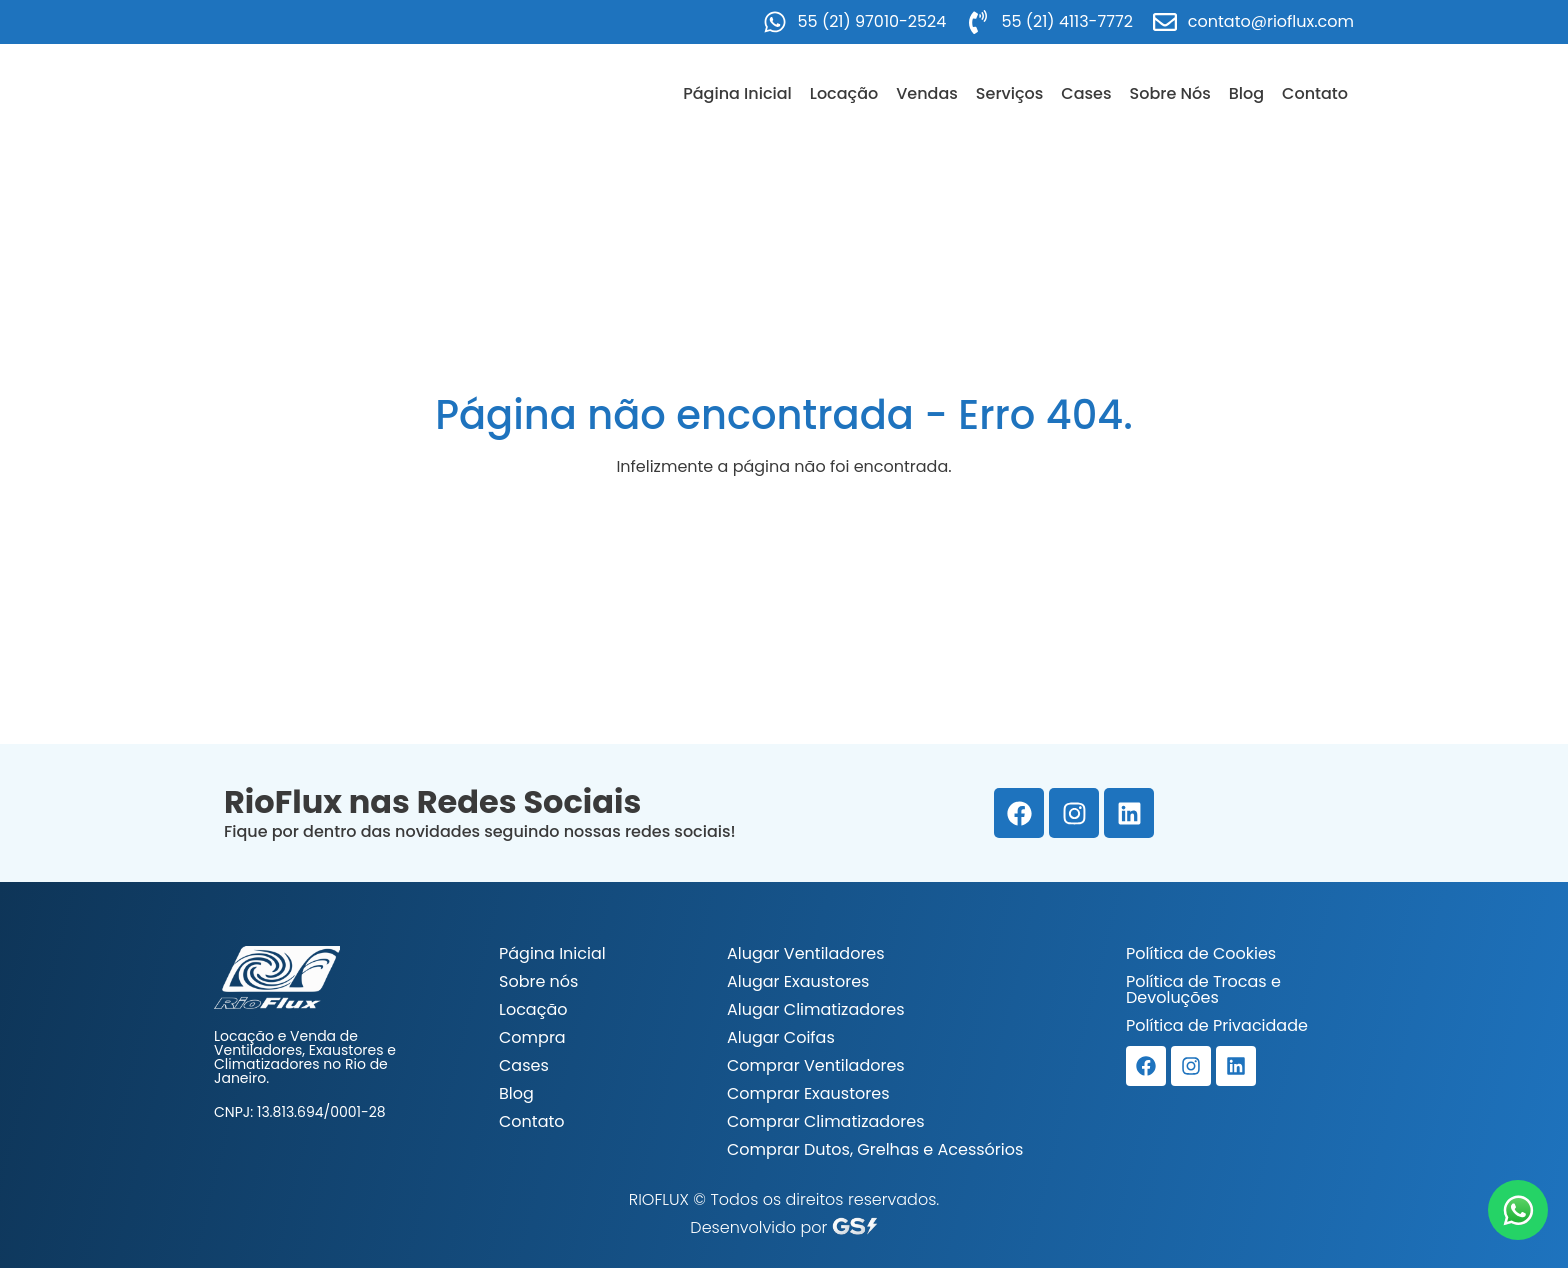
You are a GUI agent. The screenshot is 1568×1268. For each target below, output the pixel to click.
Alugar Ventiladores (806, 953)
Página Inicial (737, 93)
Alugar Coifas (781, 1037)
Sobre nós (538, 981)
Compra (532, 1037)
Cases (1086, 93)
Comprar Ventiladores (816, 1065)
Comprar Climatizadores (826, 1121)
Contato (1315, 93)
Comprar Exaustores (808, 1093)
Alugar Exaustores (798, 981)
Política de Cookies (1201, 953)
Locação (844, 93)
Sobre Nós (1170, 93)
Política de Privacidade (1217, 1025)
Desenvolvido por (783, 1227)
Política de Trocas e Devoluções (1203, 989)
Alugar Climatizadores (816, 1009)
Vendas (927, 93)
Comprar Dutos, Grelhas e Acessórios (875, 1149)
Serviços (1009, 93)
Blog (1246, 93)
